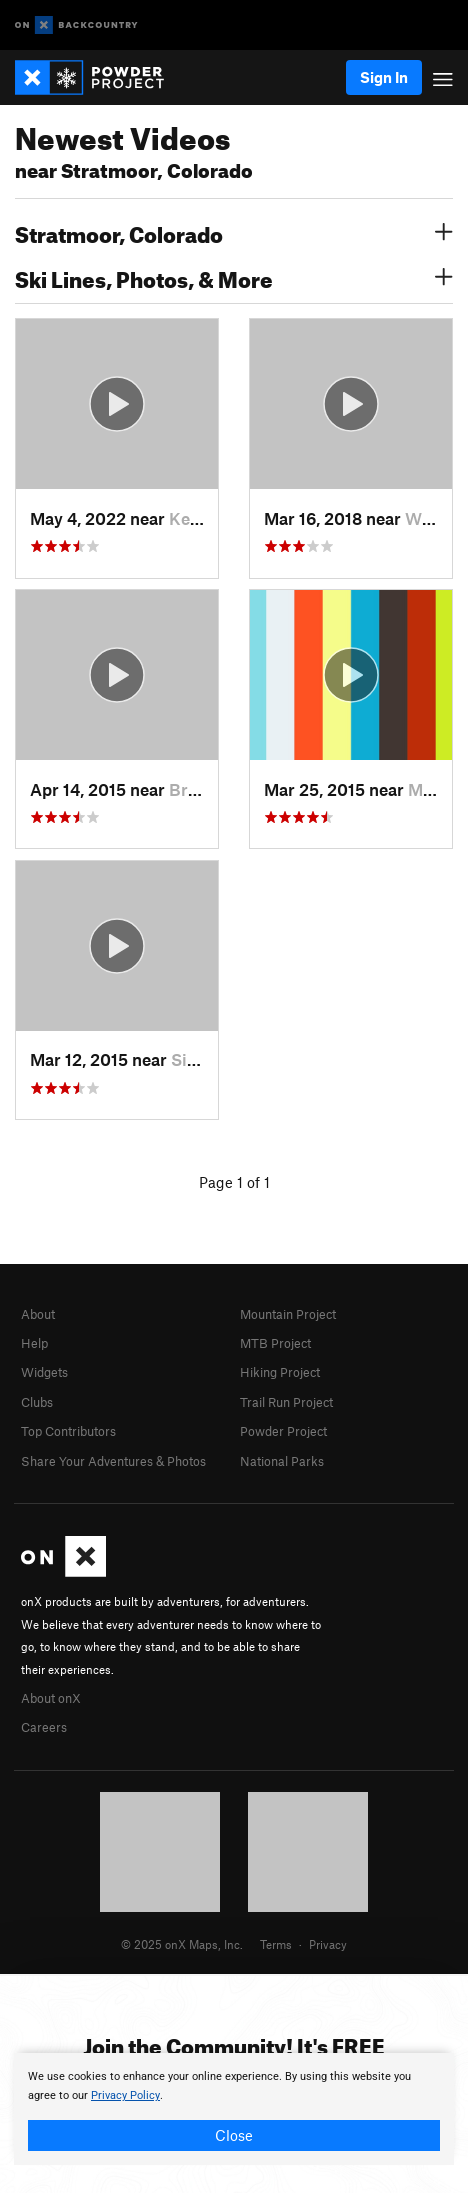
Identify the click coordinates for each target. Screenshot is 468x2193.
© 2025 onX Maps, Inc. (182, 1944)
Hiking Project (280, 1372)
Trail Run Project (286, 1402)
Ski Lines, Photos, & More (234, 277)
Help (34, 1343)
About (38, 1314)
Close (234, 2135)
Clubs (37, 1402)
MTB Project (275, 1343)
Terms (276, 1944)
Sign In (384, 77)
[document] (234, 2109)
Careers (44, 1727)
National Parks (282, 1461)
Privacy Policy (125, 2095)
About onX (51, 1698)
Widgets (44, 1372)
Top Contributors (68, 1431)
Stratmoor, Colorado (234, 232)
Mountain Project (288, 1314)
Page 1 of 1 (234, 1182)
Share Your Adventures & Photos (113, 1461)
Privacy (328, 1944)
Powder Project (283, 1431)
